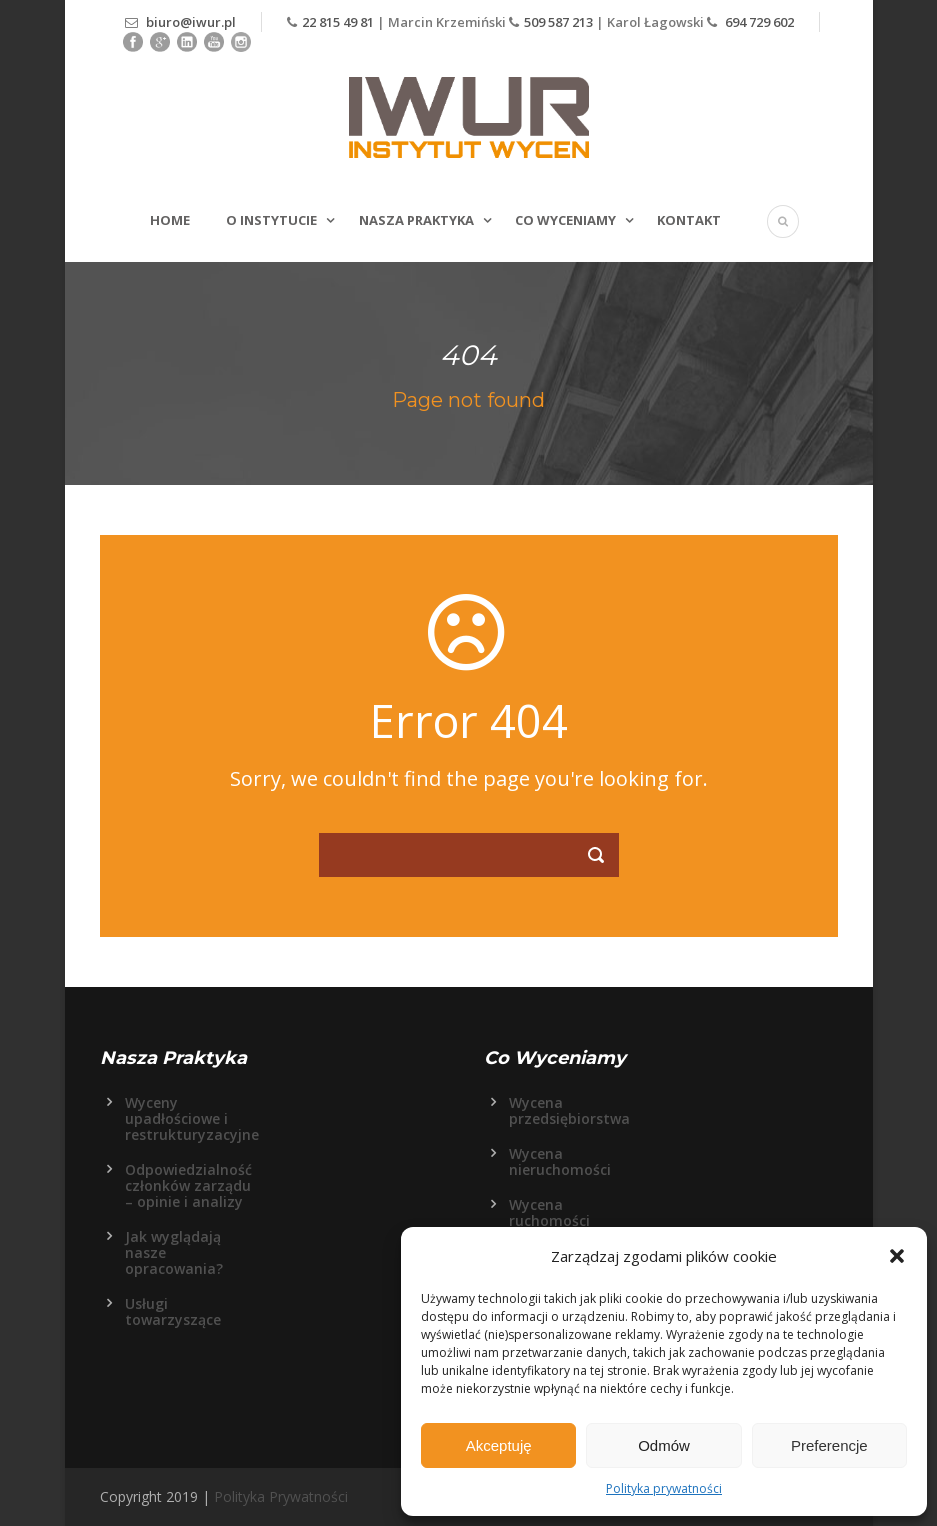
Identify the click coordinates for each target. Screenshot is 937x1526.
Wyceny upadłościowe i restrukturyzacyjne (192, 1118)
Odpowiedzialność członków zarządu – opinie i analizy (188, 1185)
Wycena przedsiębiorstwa (569, 1110)
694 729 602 (758, 22)
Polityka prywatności (664, 1488)
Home (170, 220)
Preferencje (829, 1445)
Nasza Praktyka (416, 220)
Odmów (664, 1445)
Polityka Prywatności (281, 1496)
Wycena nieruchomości (560, 1161)
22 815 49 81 (339, 22)
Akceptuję (499, 1445)
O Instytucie (271, 220)
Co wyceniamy (565, 220)
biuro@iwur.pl (191, 22)
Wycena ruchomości (549, 1212)
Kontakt (689, 220)
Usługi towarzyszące (173, 1311)
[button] (897, 1256)
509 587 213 (558, 22)
